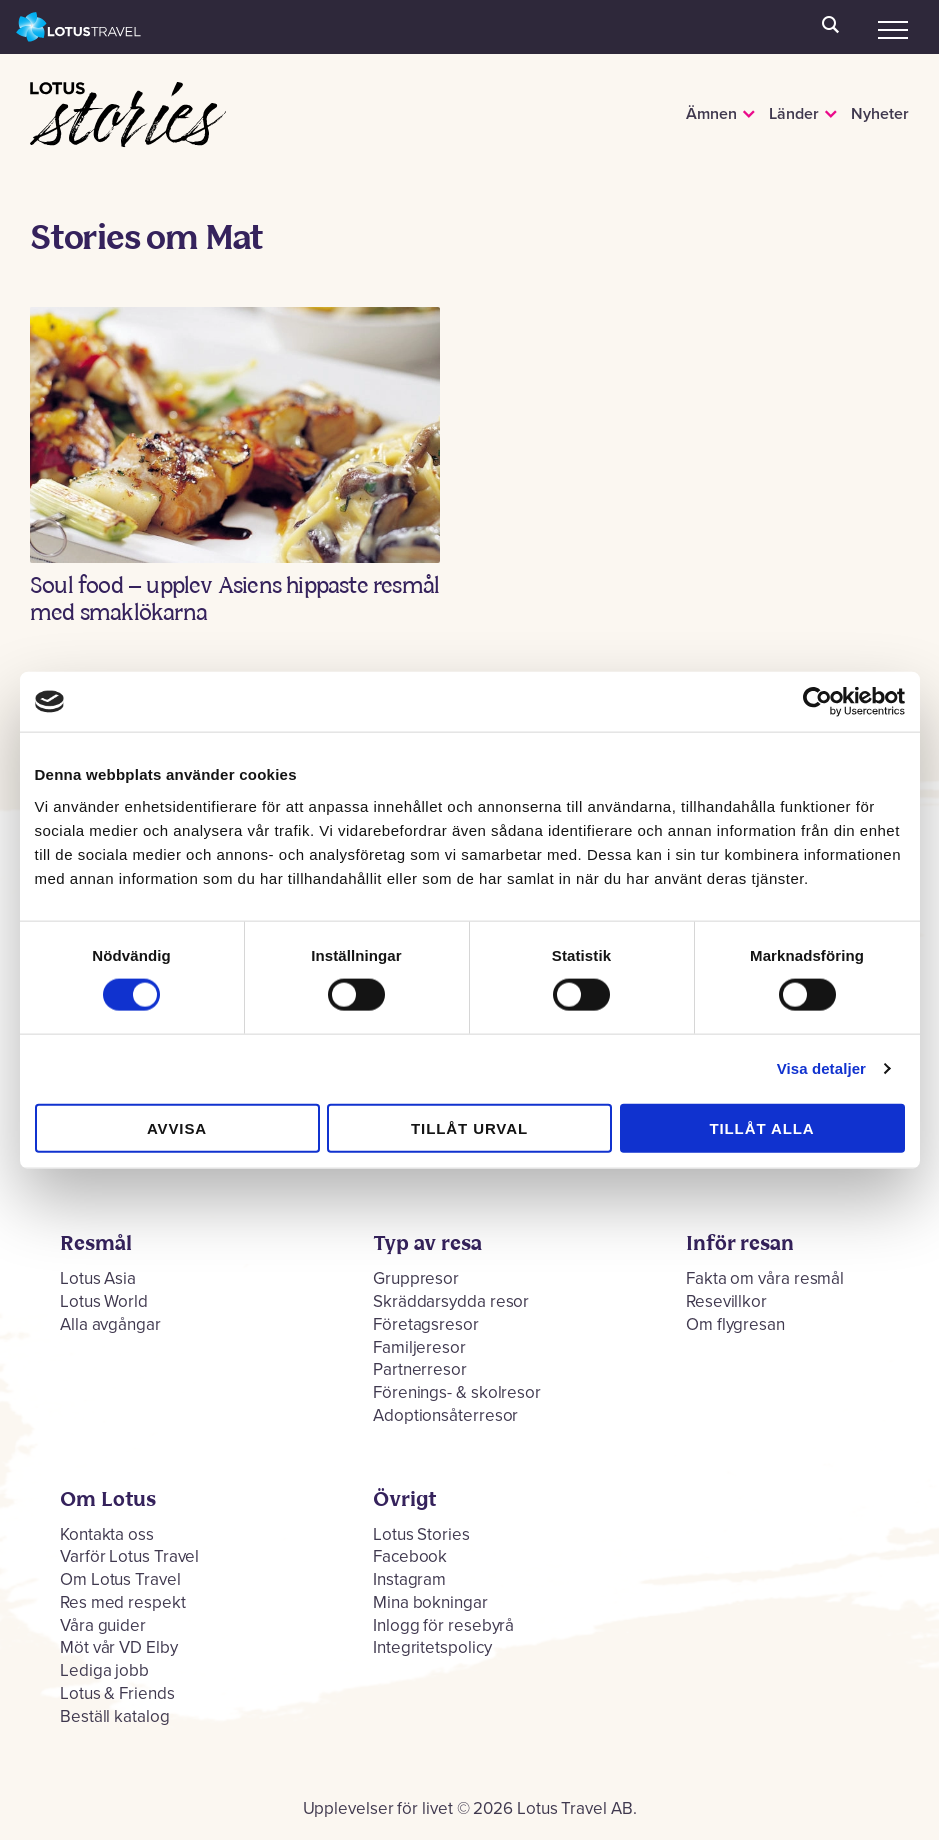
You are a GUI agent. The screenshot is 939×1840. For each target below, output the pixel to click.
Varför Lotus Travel (129, 1556)
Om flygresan (735, 1324)
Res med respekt (123, 1602)
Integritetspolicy (432, 1647)
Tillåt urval (469, 1127)
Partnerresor (420, 1369)
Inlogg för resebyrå (443, 1625)
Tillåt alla (761, 1127)
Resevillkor (726, 1301)
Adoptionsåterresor (445, 1415)
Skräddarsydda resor (451, 1301)
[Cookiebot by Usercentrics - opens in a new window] (817, 702)
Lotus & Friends (117, 1693)
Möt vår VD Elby (119, 1647)
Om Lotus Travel (120, 1579)
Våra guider (103, 1625)
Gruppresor (416, 1278)
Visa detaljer (821, 1068)
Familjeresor (419, 1347)
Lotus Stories (93, 118)
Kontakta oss (107, 1534)
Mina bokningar (430, 1602)
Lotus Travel (79, 27)
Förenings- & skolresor (457, 1392)
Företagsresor (426, 1324)
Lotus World (104, 1301)
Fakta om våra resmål (765, 1278)
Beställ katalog (115, 1716)
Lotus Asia (98, 1278)
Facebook (410, 1556)
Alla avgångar (110, 1324)
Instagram (409, 1579)
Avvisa (177, 1127)
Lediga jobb (104, 1670)
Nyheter (880, 114)
